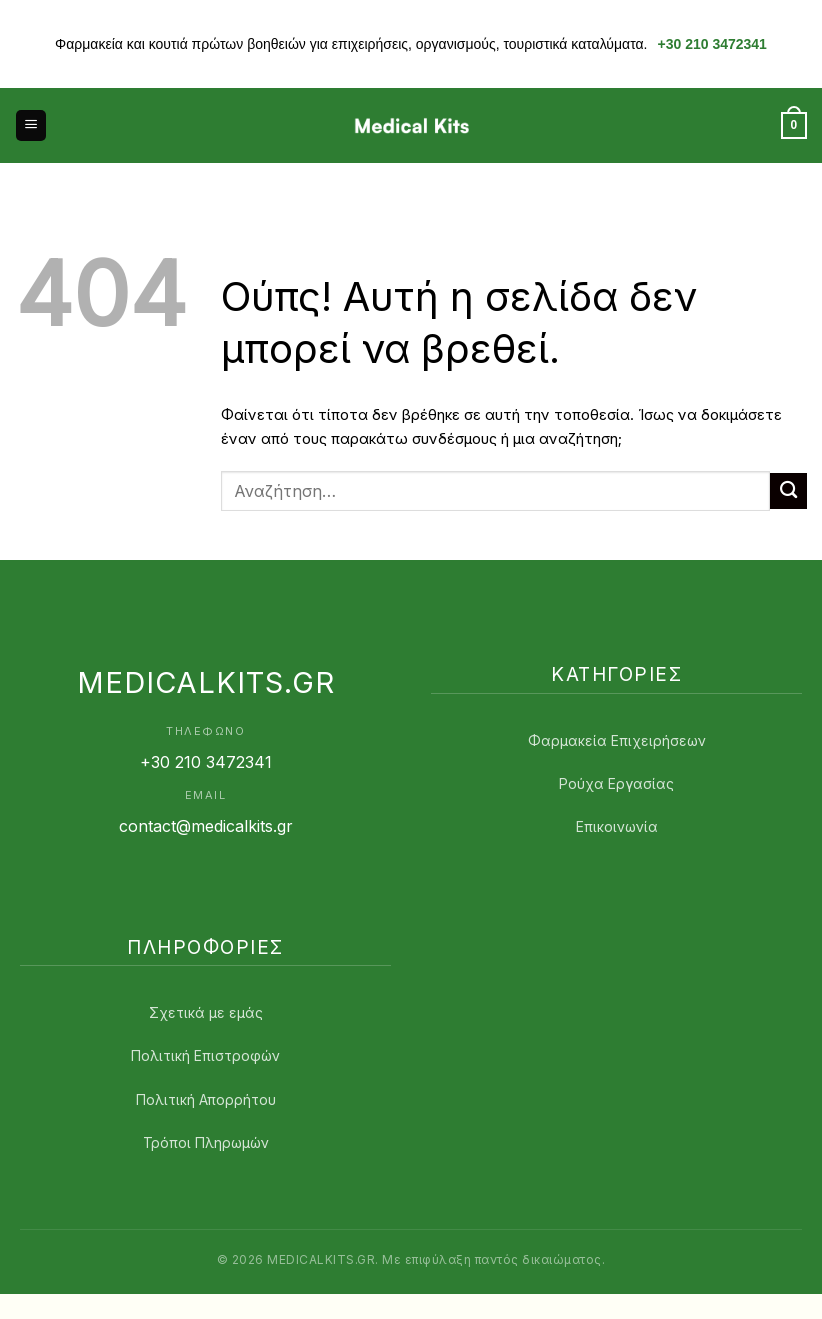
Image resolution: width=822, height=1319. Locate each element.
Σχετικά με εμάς (206, 1012)
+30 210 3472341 (712, 44)
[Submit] (788, 491)
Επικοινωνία (617, 826)
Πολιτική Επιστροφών (205, 1055)
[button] (31, 125)
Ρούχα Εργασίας (616, 783)
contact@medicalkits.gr (206, 826)
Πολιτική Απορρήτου (206, 1099)
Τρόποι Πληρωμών (206, 1142)
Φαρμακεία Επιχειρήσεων (617, 740)
